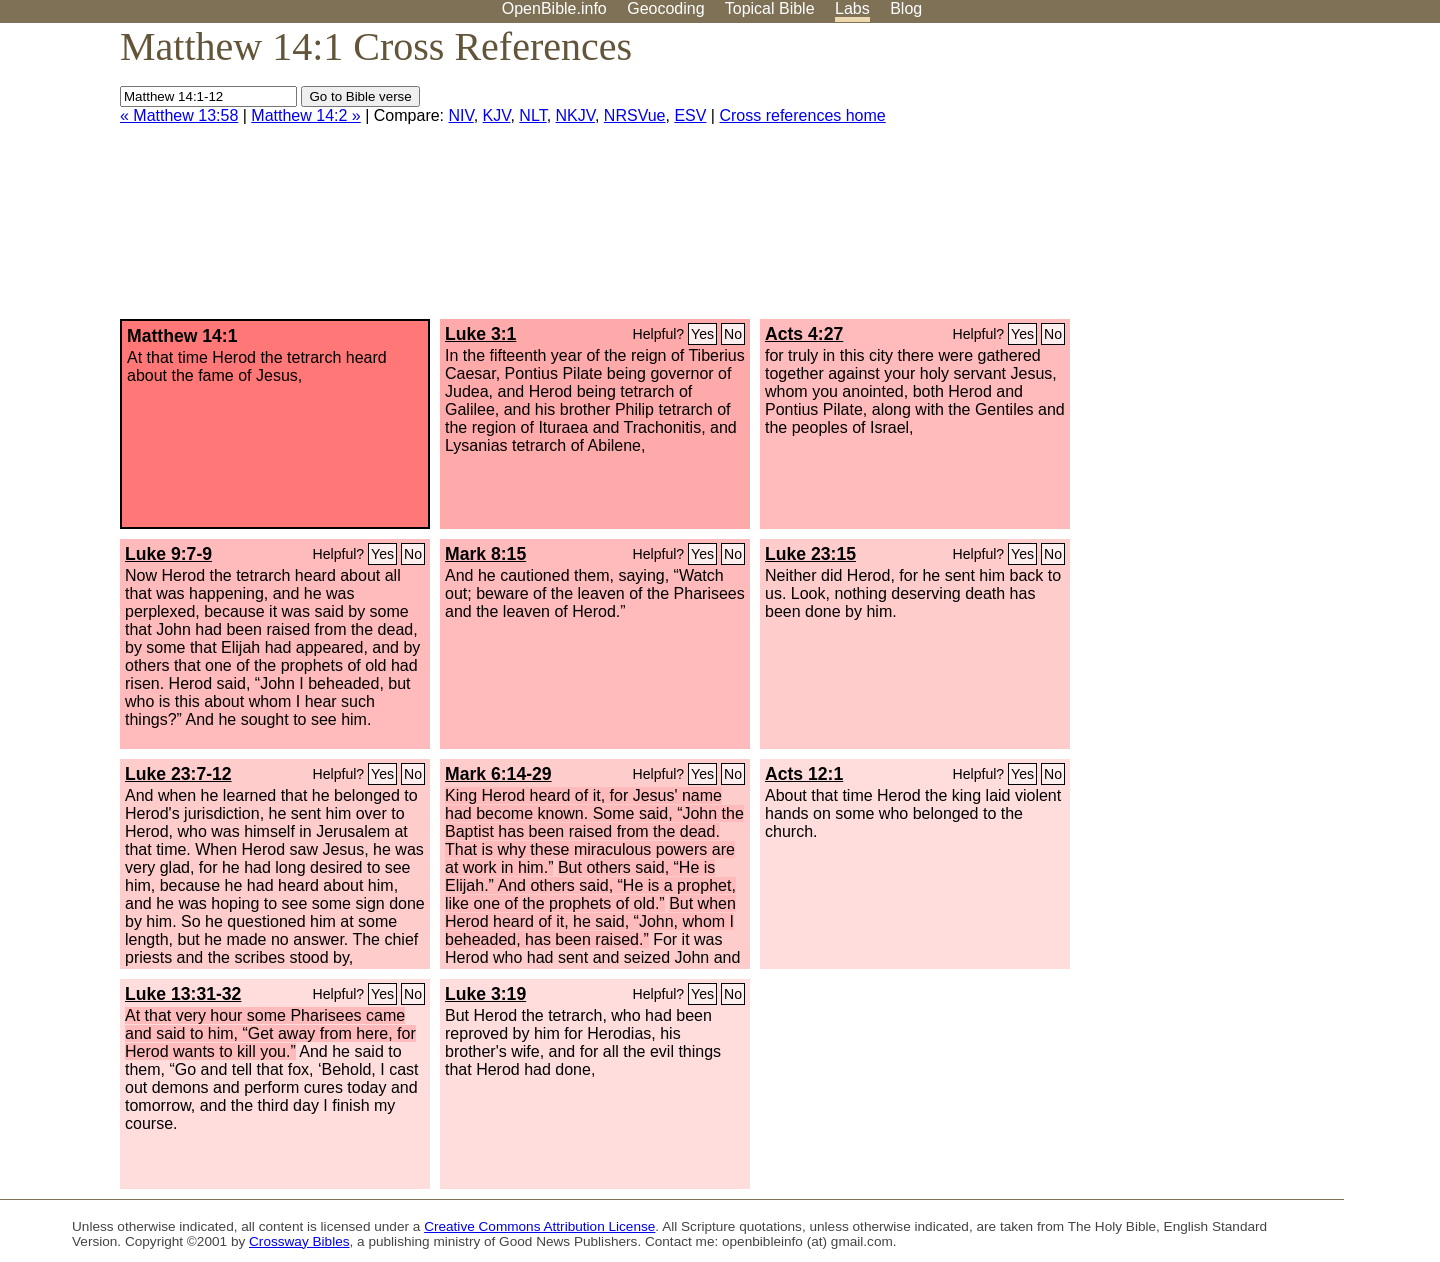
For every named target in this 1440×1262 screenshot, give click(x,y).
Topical (770, 8)
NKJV (575, 115)
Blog (906, 8)
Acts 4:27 (804, 334)
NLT (532, 115)
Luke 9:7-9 (168, 554)
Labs (852, 8)
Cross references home (802, 115)
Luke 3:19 (485, 994)
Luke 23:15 (810, 554)
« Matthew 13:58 (179, 115)
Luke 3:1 (480, 334)
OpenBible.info (554, 8)
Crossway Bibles (299, 1241)
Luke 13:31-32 (183, 994)
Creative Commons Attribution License (539, 1226)
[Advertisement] (1238, 179)
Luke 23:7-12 (178, 774)
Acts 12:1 (804, 774)
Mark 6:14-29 (498, 774)
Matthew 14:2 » (305, 115)
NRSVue (635, 115)
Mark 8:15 (485, 554)
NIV (461, 115)
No (733, 334)
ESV (690, 115)
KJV (497, 115)
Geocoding (665, 8)
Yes (702, 334)
